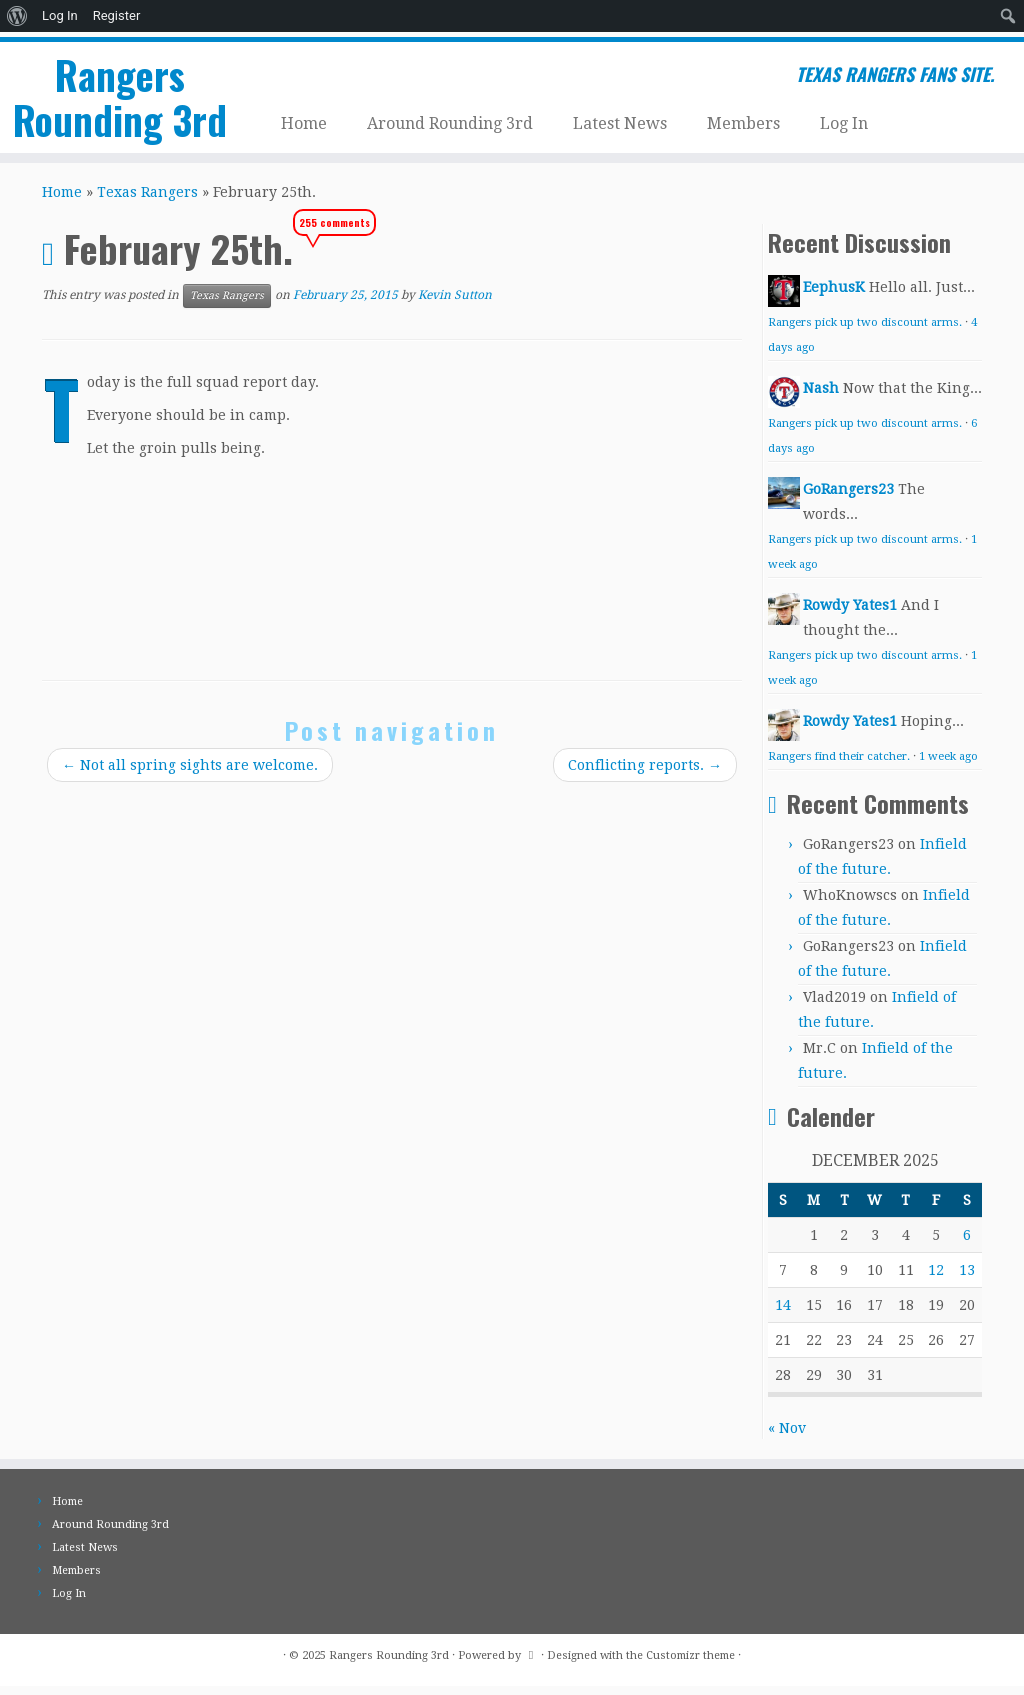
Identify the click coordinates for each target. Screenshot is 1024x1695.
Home (304, 118)
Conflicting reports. (645, 774)
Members (743, 118)
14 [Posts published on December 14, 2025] (783, 1314)
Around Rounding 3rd (450, 118)
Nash (821, 397)
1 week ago (948, 765)
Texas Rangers (147, 201)
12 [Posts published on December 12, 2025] (936, 1279)
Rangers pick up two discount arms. (865, 331)
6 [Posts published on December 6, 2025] (967, 1244)
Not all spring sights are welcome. (190, 774)
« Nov (787, 1437)
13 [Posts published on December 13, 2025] (967, 1279)
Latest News (620, 118)
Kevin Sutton (455, 304)
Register (117, 15)
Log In (60, 15)
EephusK (834, 296)
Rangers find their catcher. (839, 765)
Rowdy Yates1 (850, 614)
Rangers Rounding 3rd (120, 96)
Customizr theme (690, 1664)
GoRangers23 (848, 498)
